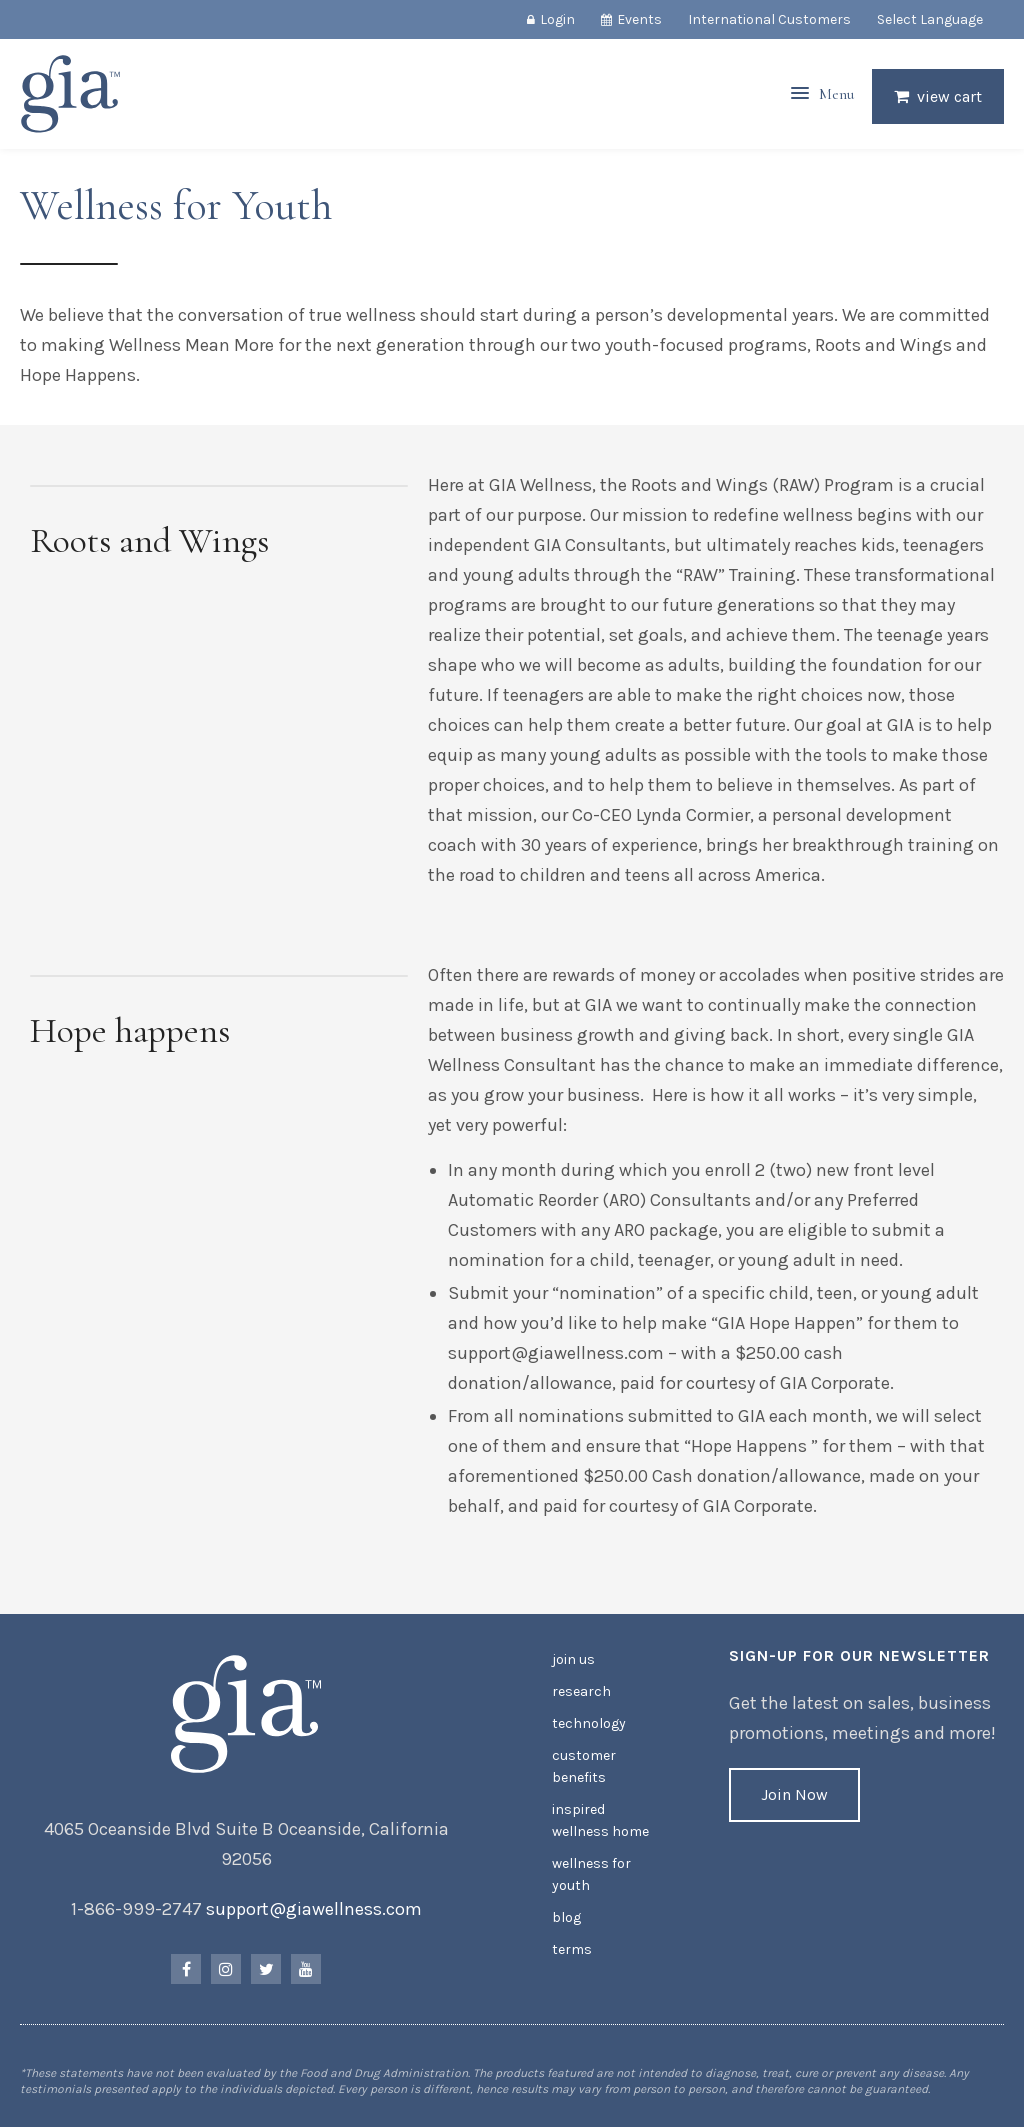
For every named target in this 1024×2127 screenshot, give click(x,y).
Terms (572, 1949)
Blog (566, 1917)
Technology (589, 1723)
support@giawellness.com (314, 1909)
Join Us (573, 1659)
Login (557, 19)
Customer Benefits (584, 1766)
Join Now (794, 1794)
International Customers (769, 19)
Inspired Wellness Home (600, 1820)
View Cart (949, 96)
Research (581, 1691)
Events (639, 19)
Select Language (930, 19)
